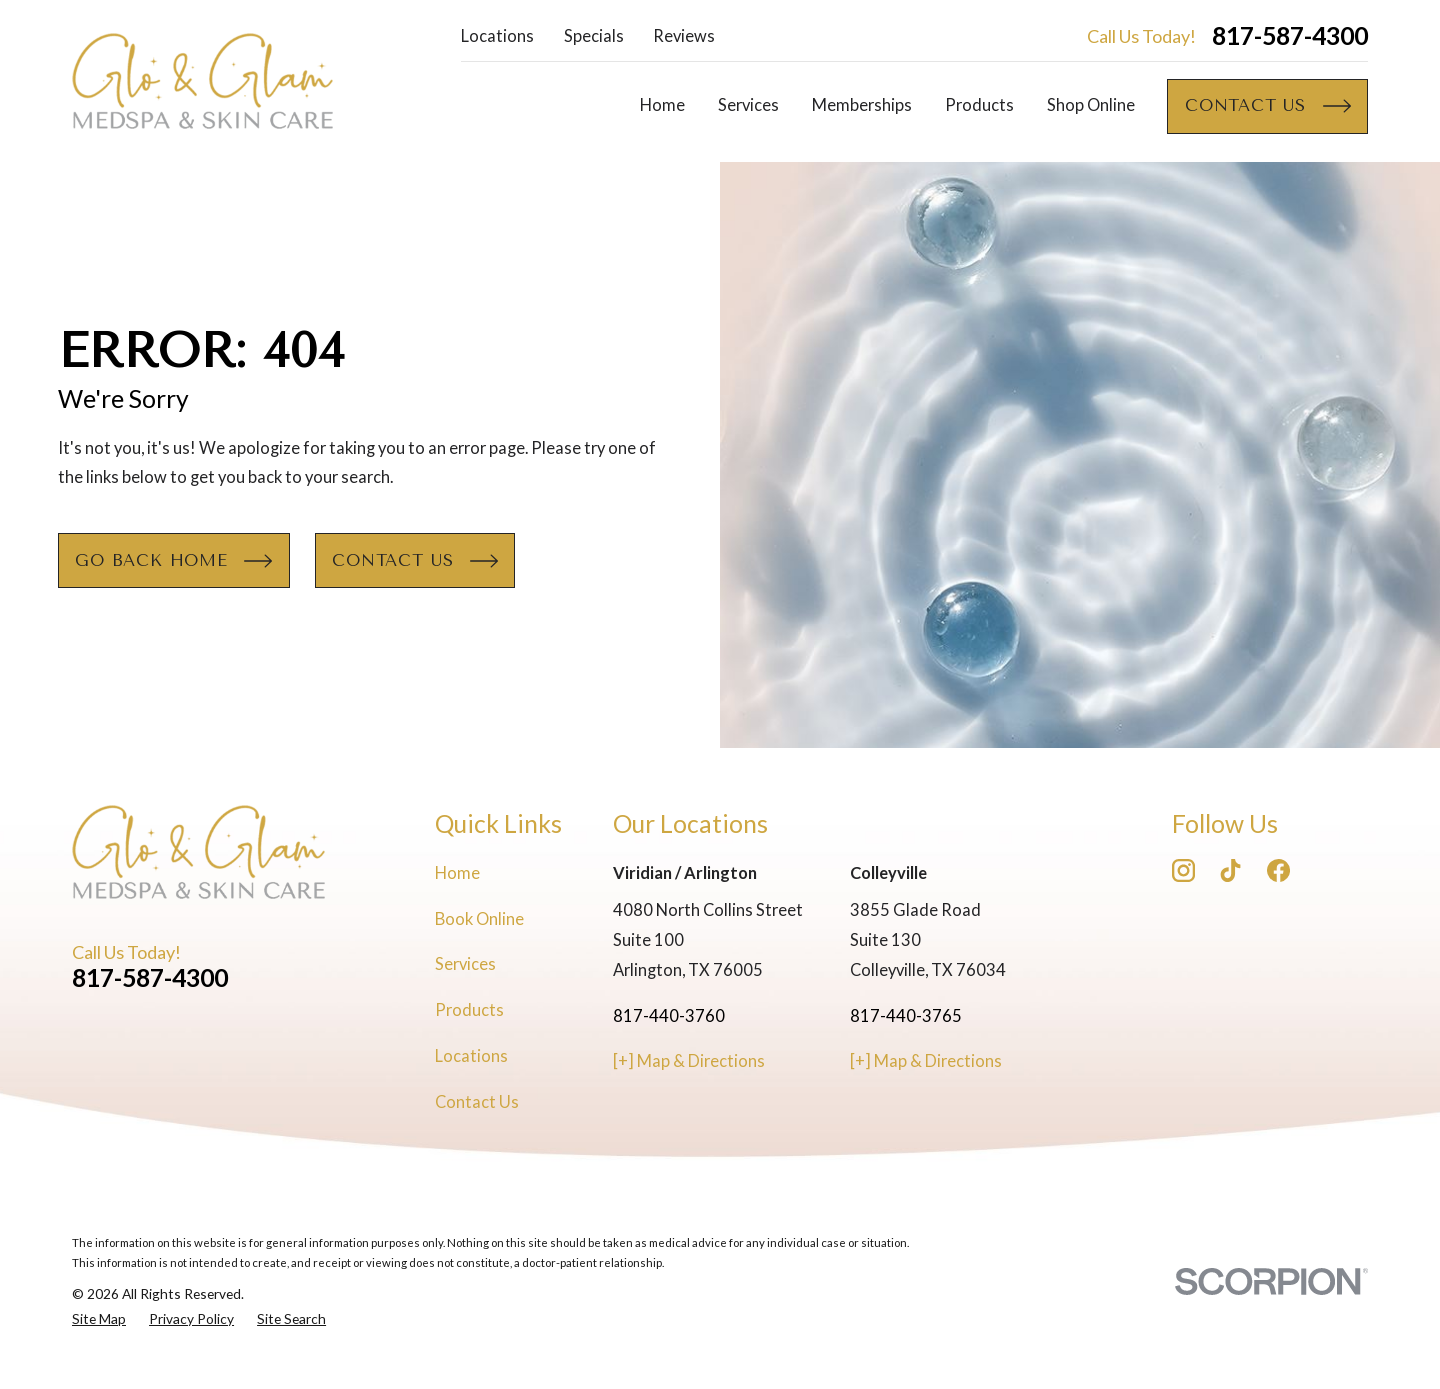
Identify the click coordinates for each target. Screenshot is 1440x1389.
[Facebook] (1278, 870)
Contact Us (477, 1102)
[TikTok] (1230, 870)
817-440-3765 (906, 1016)
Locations (497, 36)
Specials (594, 36)
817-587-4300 (1290, 36)
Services (465, 964)
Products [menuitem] (979, 105)
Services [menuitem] (748, 105)
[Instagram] (1183, 870)
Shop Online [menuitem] (1091, 105)
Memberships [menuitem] (862, 105)
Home (457, 873)
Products (469, 1010)
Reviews (684, 36)
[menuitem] (99, 1319)
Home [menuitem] (662, 105)
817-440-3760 (669, 1016)
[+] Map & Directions (689, 1061)
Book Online (479, 919)
